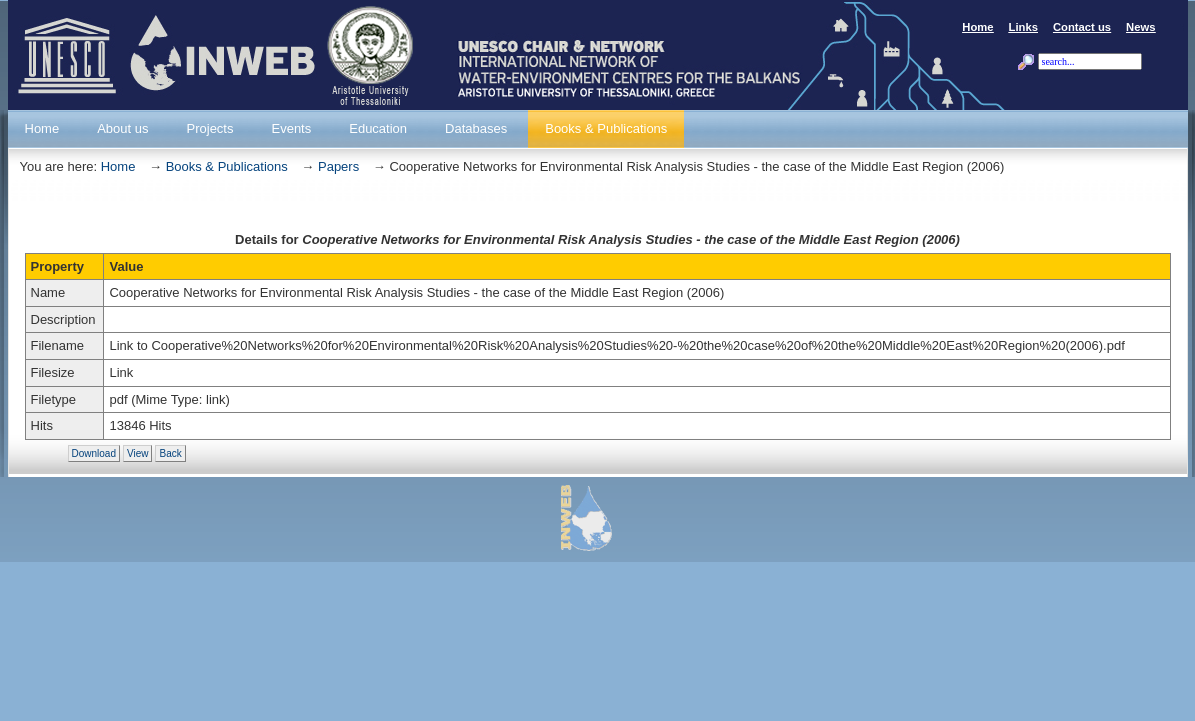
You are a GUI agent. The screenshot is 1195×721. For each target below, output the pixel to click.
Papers (338, 166)
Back (170, 453)
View (138, 453)
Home (118, 166)
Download (94, 453)
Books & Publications (227, 166)
